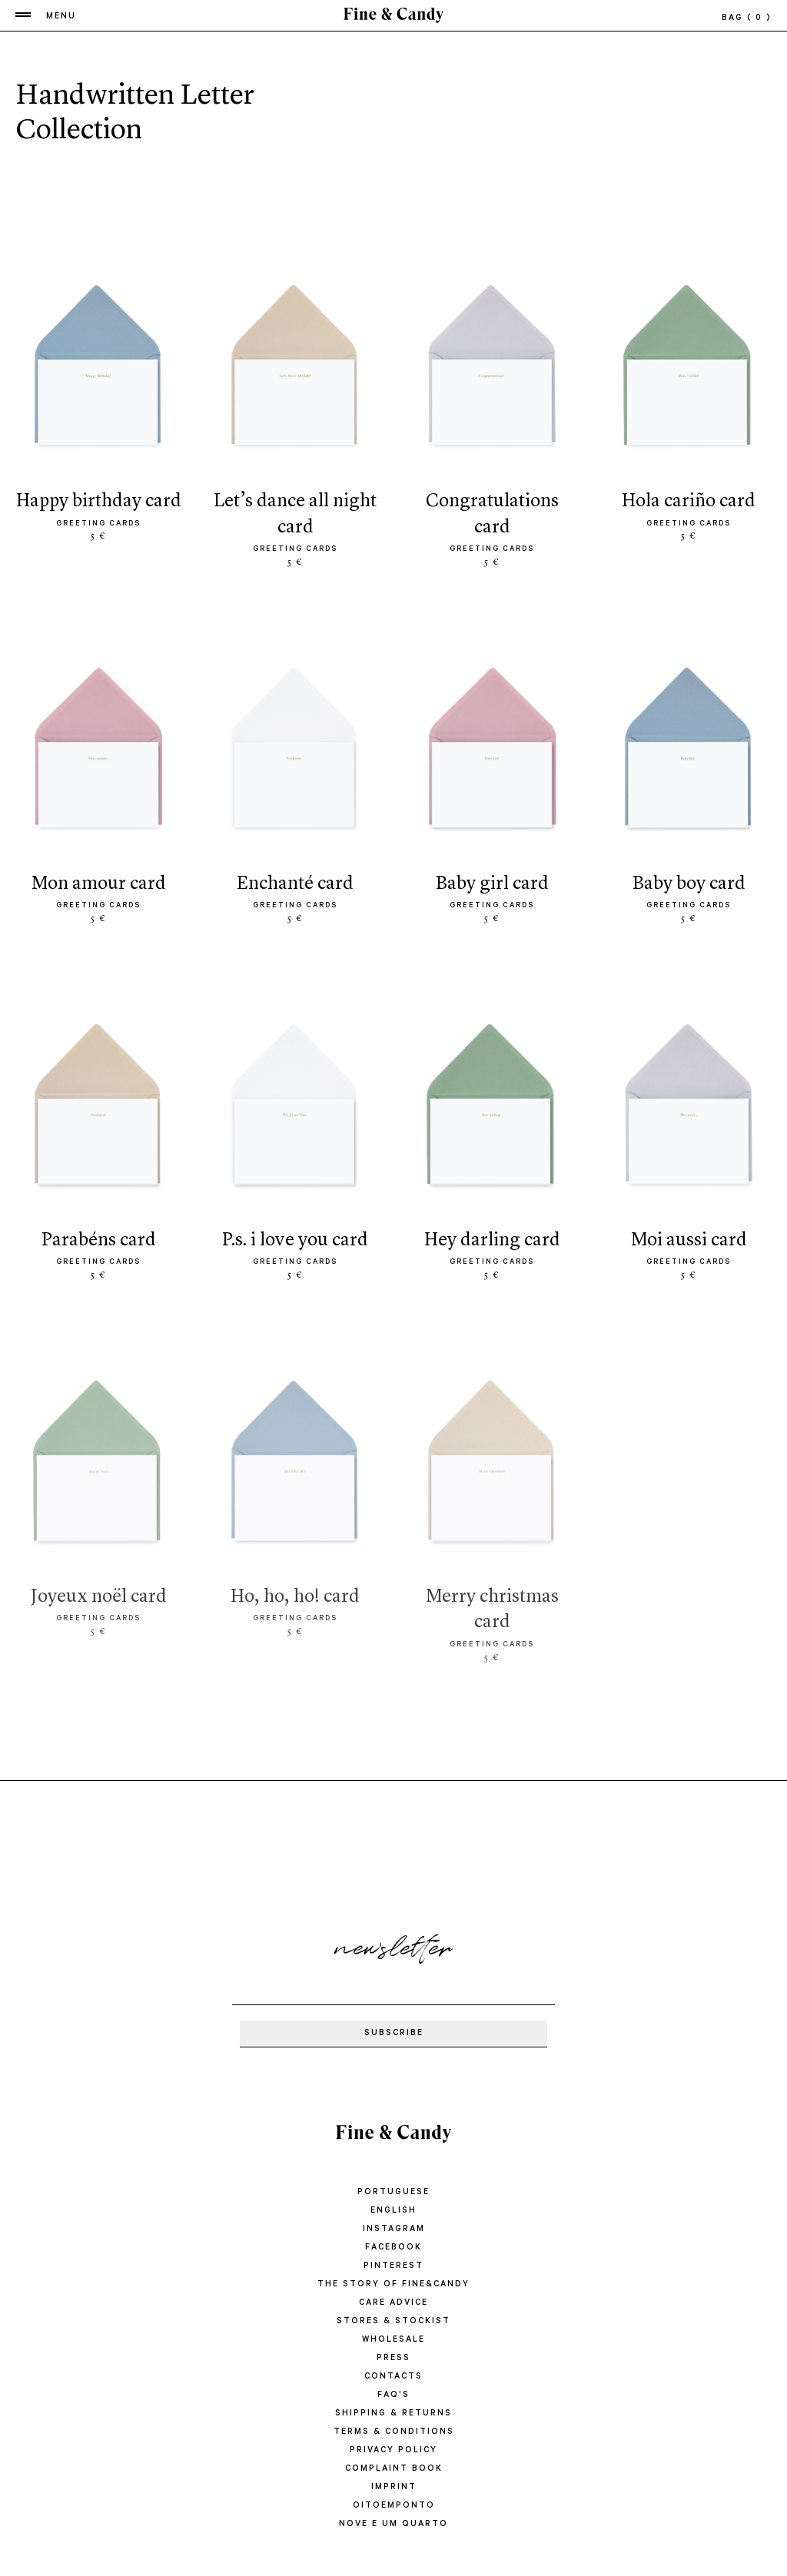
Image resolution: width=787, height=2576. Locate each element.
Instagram (394, 2229)
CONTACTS (393, 2377)
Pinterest (393, 2266)
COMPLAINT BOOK (394, 2469)
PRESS (393, 2358)
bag (747, 18)
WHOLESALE (393, 2340)
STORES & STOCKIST (393, 2321)
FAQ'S (393, 2395)
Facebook (393, 2248)
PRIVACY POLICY (393, 2450)
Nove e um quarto (393, 2524)
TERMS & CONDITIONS (394, 2432)
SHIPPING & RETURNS (393, 2414)
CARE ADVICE (393, 2303)
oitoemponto (394, 2506)
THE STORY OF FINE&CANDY (393, 2284)
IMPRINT (394, 2487)
